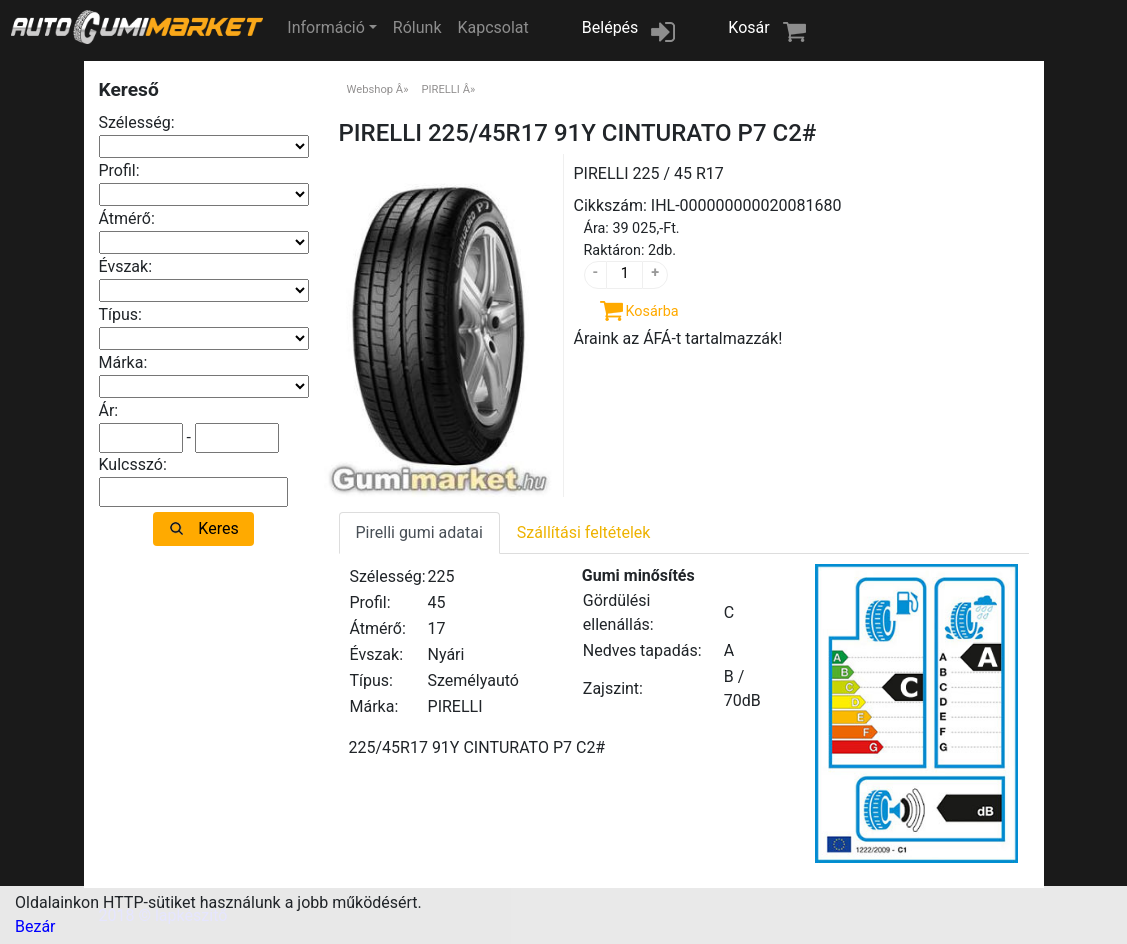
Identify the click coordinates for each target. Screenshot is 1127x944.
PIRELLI (440, 89)
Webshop (370, 89)
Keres (218, 528)
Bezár (35, 926)
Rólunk (417, 27)
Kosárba (652, 311)
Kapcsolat (492, 27)
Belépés (610, 27)
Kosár (748, 27)
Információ (325, 27)
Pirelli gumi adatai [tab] (419, 532)
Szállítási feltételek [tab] (584, 532)
